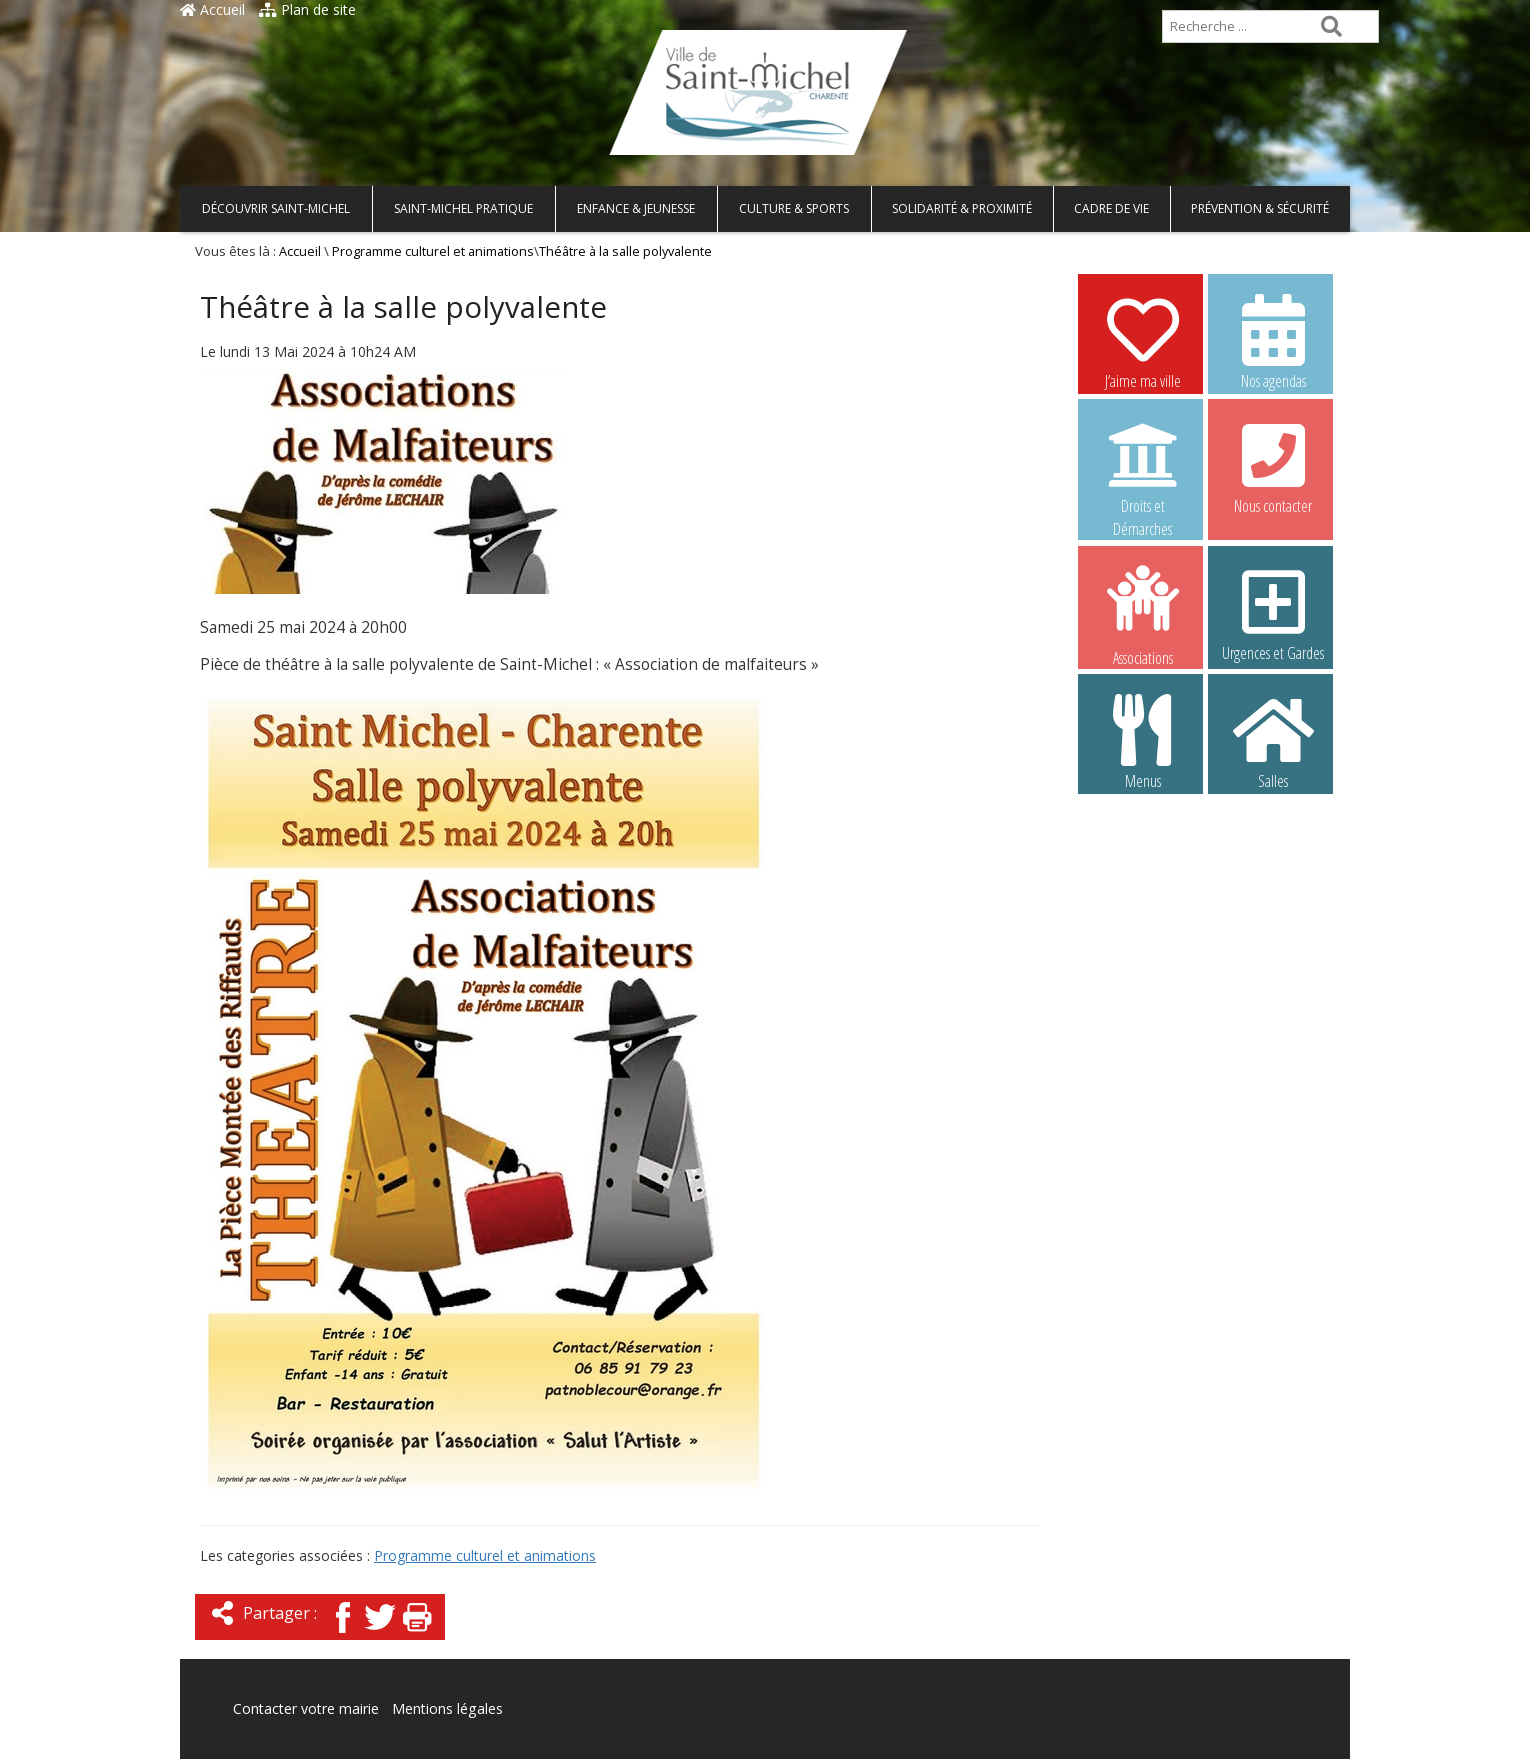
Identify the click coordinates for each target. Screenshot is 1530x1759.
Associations (1143, 614)
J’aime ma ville (1143, 341)
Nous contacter (1273, 466)
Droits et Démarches (1143, 467)
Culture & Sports (794, 208)
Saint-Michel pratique (463, 208)
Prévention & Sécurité (1260, 208)
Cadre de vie (1111, 208)
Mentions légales (447, 1708)
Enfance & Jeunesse (636, 208)
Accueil (212, 9)
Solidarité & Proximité (962, 208)
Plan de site (307, 9)
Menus (1143, 741)
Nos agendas (1273, 341)
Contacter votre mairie (306, 1708)
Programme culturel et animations (433, 251)
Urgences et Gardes (1273, 613)
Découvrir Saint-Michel (276, 208)
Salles (1273, 741)
